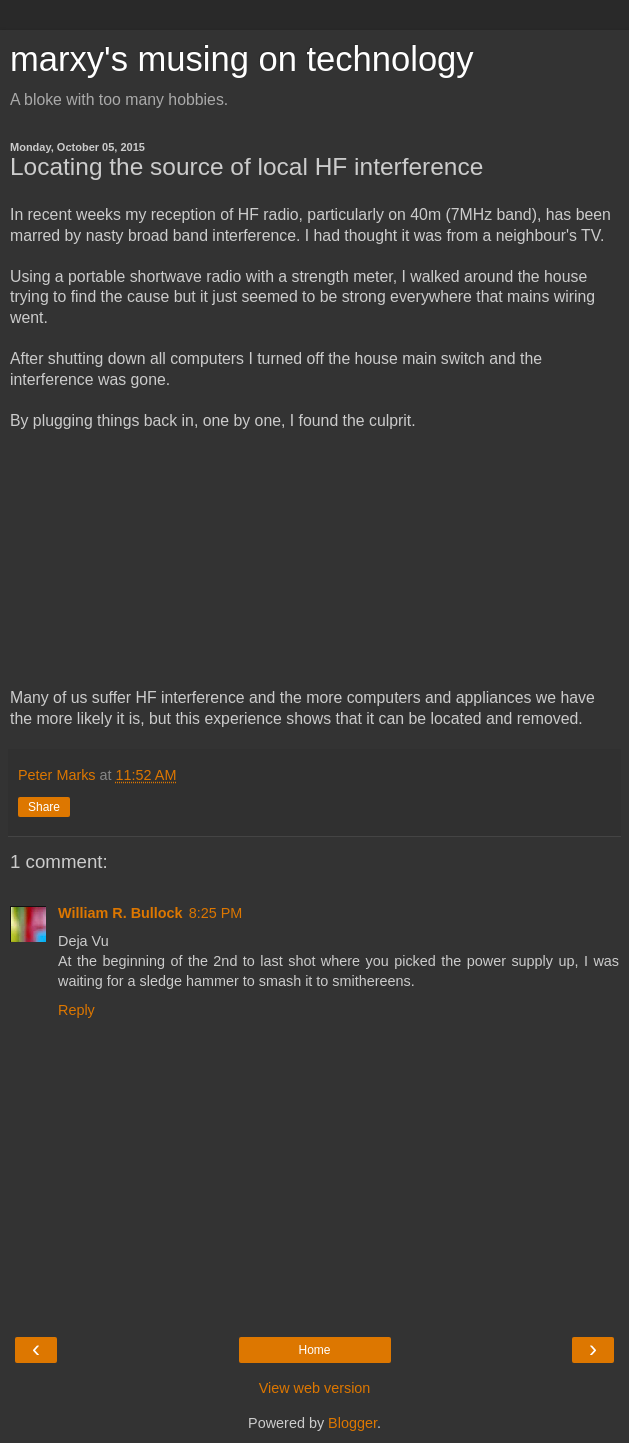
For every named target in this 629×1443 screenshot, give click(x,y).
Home (314, 1350)
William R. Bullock (120, 913)
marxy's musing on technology (242, 59)
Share (44, 807)
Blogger (352, 1423)
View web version (315, 1388)
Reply (76, 1010)
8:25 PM (216, 913)
